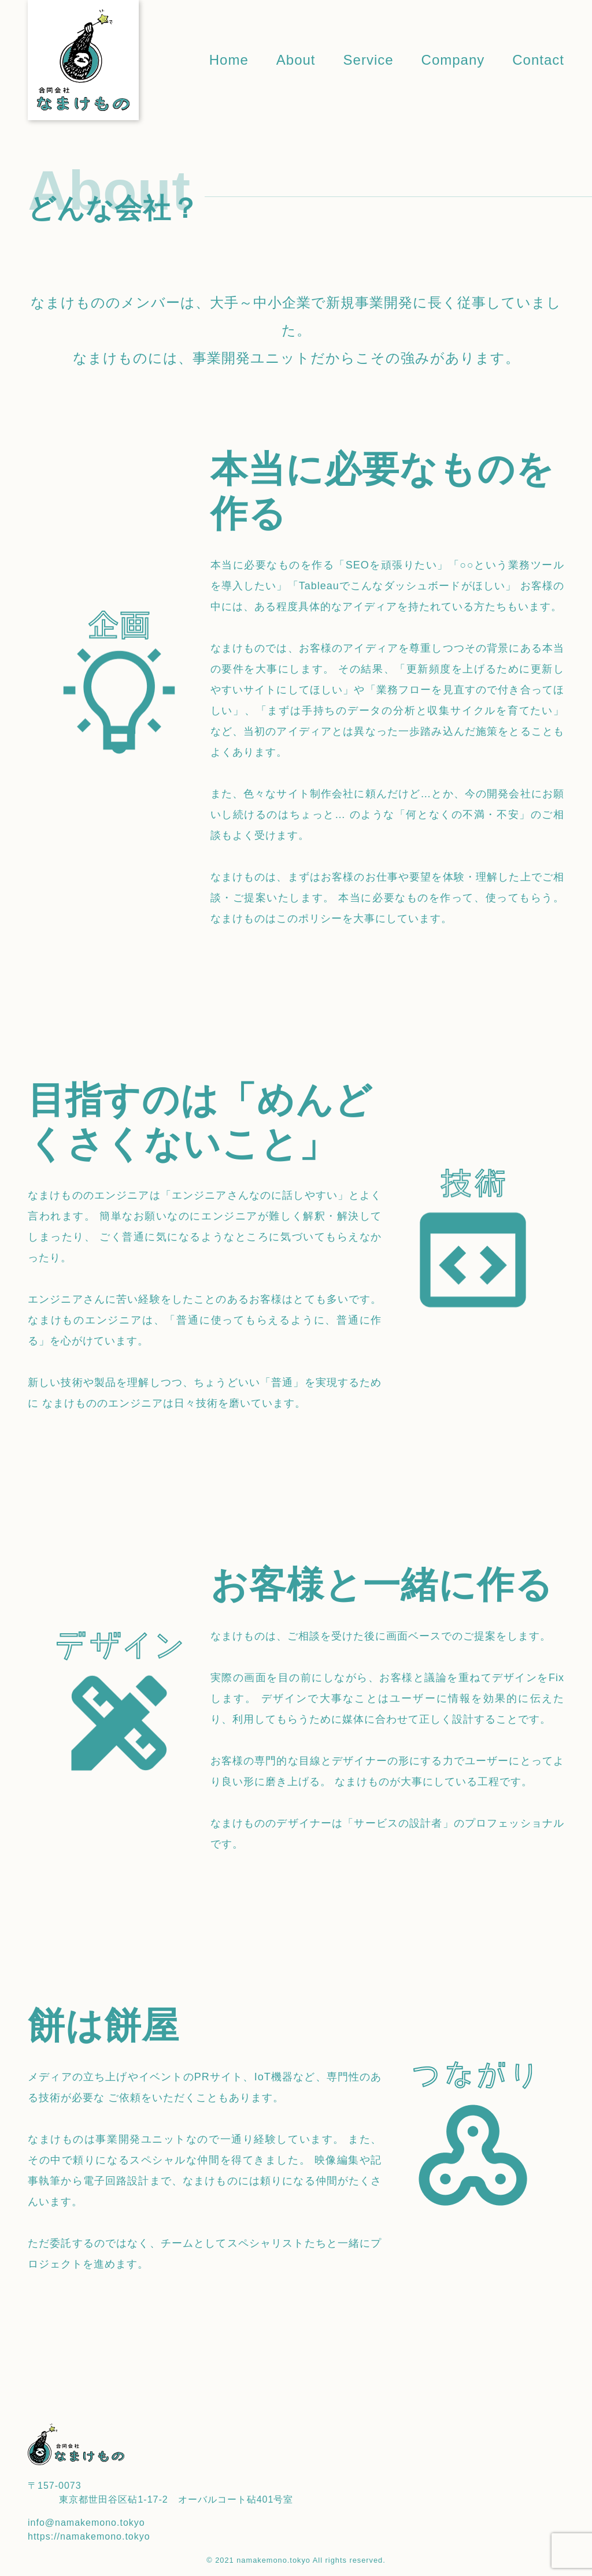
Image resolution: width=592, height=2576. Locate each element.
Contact (538, 60)
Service (368, 60)
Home (229, 60)
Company (453, 60)
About (296, 60)
